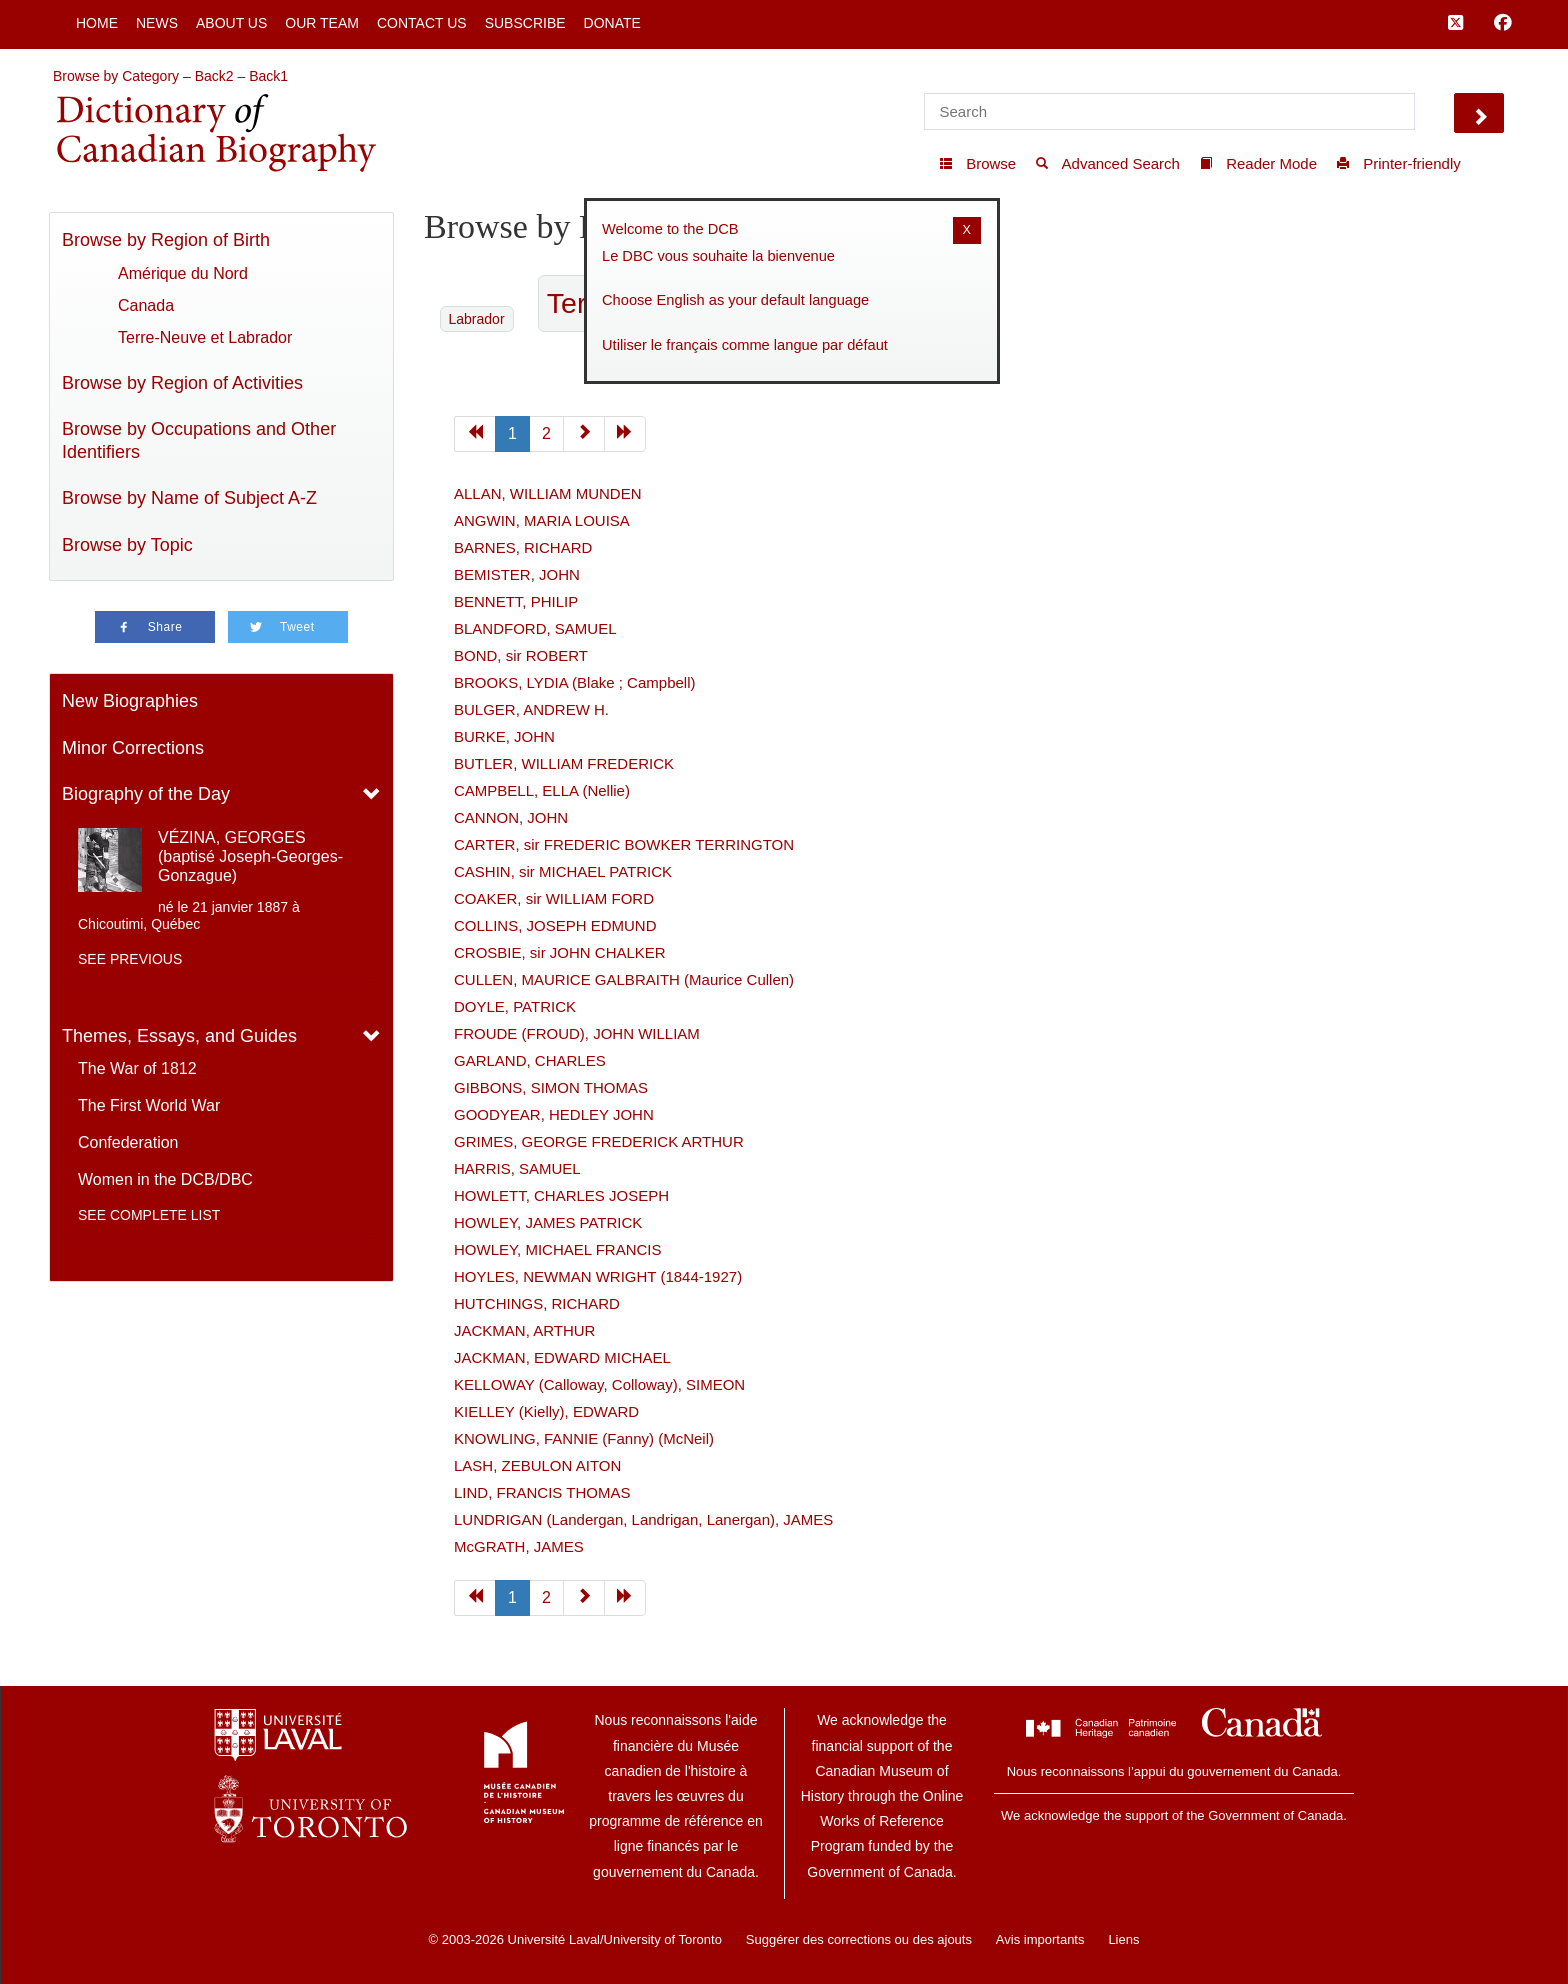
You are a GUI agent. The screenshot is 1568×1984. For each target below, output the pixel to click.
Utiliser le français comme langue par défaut (745, 345)
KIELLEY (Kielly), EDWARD (546, 1411)
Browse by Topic (127, 545)
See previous (130, 959)
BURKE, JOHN (504, 736)
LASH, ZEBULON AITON (537, 1465)
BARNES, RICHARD (523, 547)
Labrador (477, 319)
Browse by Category (116, 76)
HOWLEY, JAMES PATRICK (548, 1222)
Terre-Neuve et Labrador (205, 337)
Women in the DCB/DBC (165, 1179)
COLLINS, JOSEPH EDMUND (555, 925)
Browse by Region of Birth (166, 240)
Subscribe (525, 23)
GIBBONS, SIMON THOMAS (551, 1087)
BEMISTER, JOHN (517, 574)
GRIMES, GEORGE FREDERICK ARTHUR (599, 1141)
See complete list (149, 1215)
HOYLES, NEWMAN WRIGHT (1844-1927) (598, 1276)
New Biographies (130, 701)
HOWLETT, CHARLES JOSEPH (561, 1195)
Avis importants (1040, 1939)
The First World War (149, 1105)
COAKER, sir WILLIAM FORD (554, 898)
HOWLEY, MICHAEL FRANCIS (558, 1249)
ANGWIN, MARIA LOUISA (542, 520)
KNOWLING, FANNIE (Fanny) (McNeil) (584, 1438)
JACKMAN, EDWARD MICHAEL (562, 1357)
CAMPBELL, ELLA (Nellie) (542, 790)
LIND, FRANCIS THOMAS (542, 1492)
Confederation (128, 1142)
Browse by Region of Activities (182, 383)
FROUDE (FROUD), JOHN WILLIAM (577, 1033)
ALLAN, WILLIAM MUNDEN (548, 493)
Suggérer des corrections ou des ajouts (859, 1939)
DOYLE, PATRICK (515, 1006)
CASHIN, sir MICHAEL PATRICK (563, 871)
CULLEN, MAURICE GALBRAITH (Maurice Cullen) (624, 979)
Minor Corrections (133, 748)
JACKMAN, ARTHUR (524, 1330)
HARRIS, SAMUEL (517, 1168)
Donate (612, 23)
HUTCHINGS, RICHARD (537, 1303)
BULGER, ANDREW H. (531, 709)
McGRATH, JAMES (519, 1546)
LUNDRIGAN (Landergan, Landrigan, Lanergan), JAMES (643, 1519)
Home (97, 23)
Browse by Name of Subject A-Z (189, 498)
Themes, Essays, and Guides (179, 1036)
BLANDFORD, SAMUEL (535, 628)
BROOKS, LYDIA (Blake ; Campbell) (574, 682)
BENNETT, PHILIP (516, 601)
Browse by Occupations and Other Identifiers (199, 440)
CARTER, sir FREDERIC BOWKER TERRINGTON (624, 844)
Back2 (214, 76)
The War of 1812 (137, 1068)
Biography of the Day (146, 794)
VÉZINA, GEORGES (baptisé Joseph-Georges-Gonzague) (250, 856)
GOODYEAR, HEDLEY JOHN (554, 1114)
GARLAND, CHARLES (530, 1060)
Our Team (322, 23)
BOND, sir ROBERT (521, 655)
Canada (146, 305)
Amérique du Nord (183, 273)
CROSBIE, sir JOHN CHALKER (560, 952)
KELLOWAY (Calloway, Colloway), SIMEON (599, 1384)
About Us (231, 23)
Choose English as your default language (735, 300)
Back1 (268, 76)
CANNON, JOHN (511, 817)
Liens (1123, 1939)
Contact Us (422, 23)
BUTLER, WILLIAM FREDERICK (564, 763)
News (157, 23)
